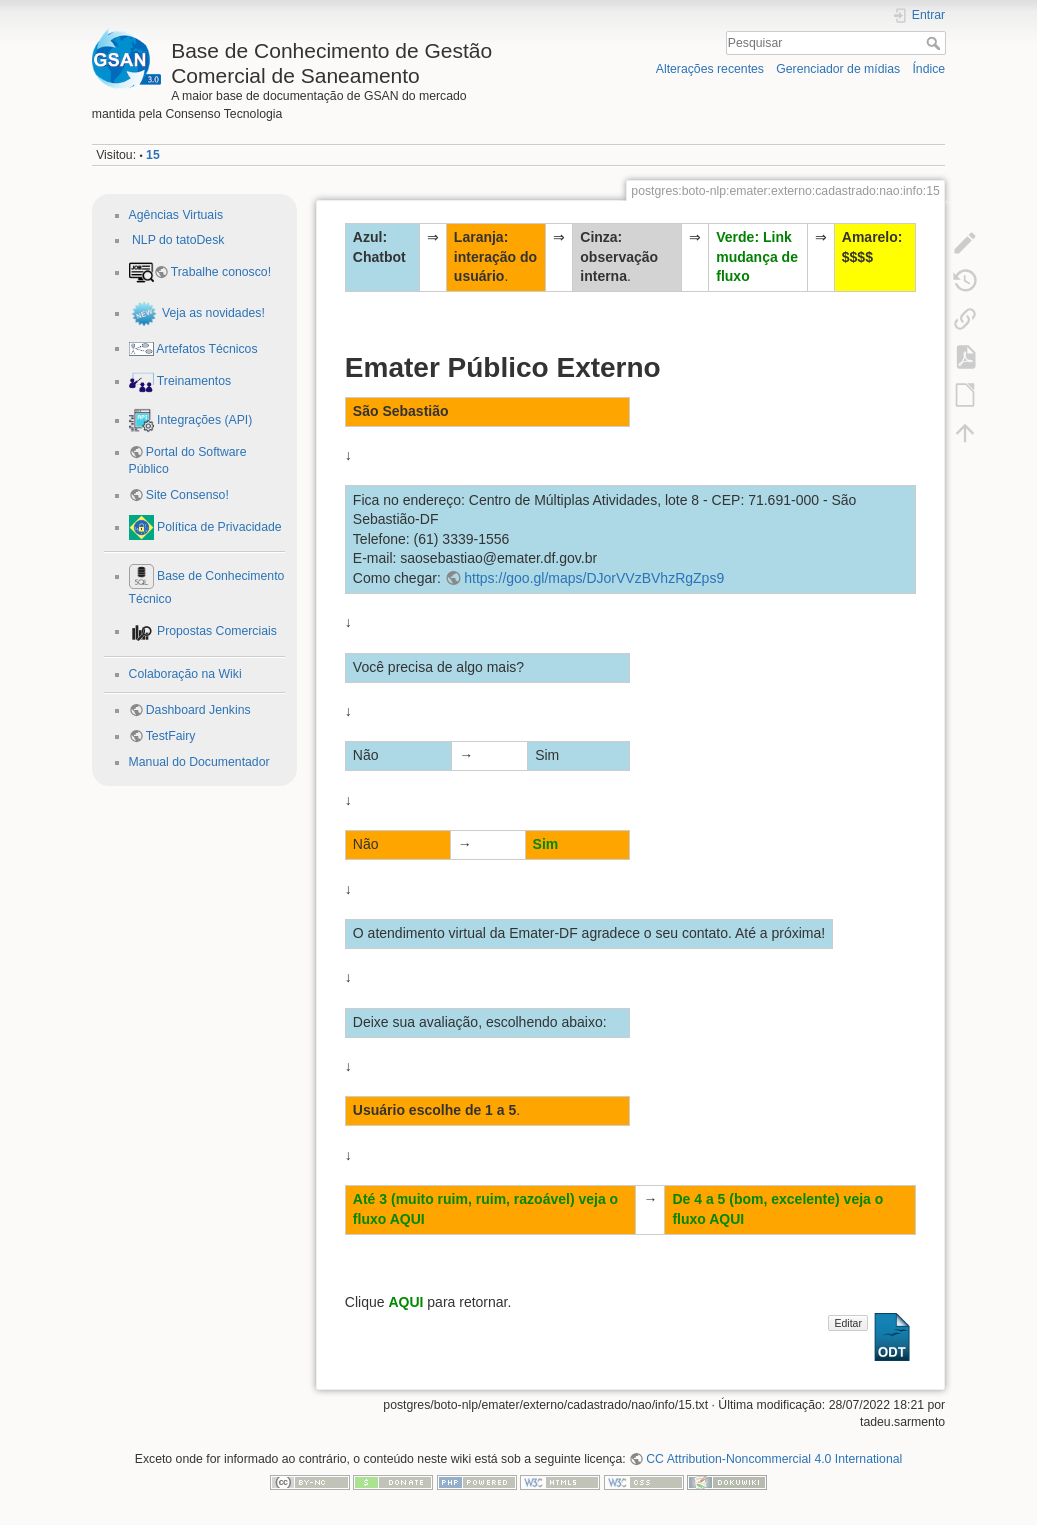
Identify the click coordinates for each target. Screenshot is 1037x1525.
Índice (928, 69)
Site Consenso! (187, 495)
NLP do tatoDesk (177, 240)
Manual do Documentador (199, 762)
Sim (546, 844)
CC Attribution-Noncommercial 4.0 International (774, 1459)
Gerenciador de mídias (838, 69)
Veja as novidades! (212, 313)
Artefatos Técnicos (206, 348)
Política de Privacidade (218, 527)
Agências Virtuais (176, 215)
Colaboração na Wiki (185, 674)
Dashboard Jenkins (198, 710)
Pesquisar (935, 43)
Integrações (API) (203, 420)
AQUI (405, 1302)
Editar (847, 1323)
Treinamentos (193, 381)
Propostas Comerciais (215, 631)
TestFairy (171, 736)
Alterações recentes (710, 69)
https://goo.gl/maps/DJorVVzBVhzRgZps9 (594, 578)
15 (153, 155)
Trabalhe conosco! (221, 272)
